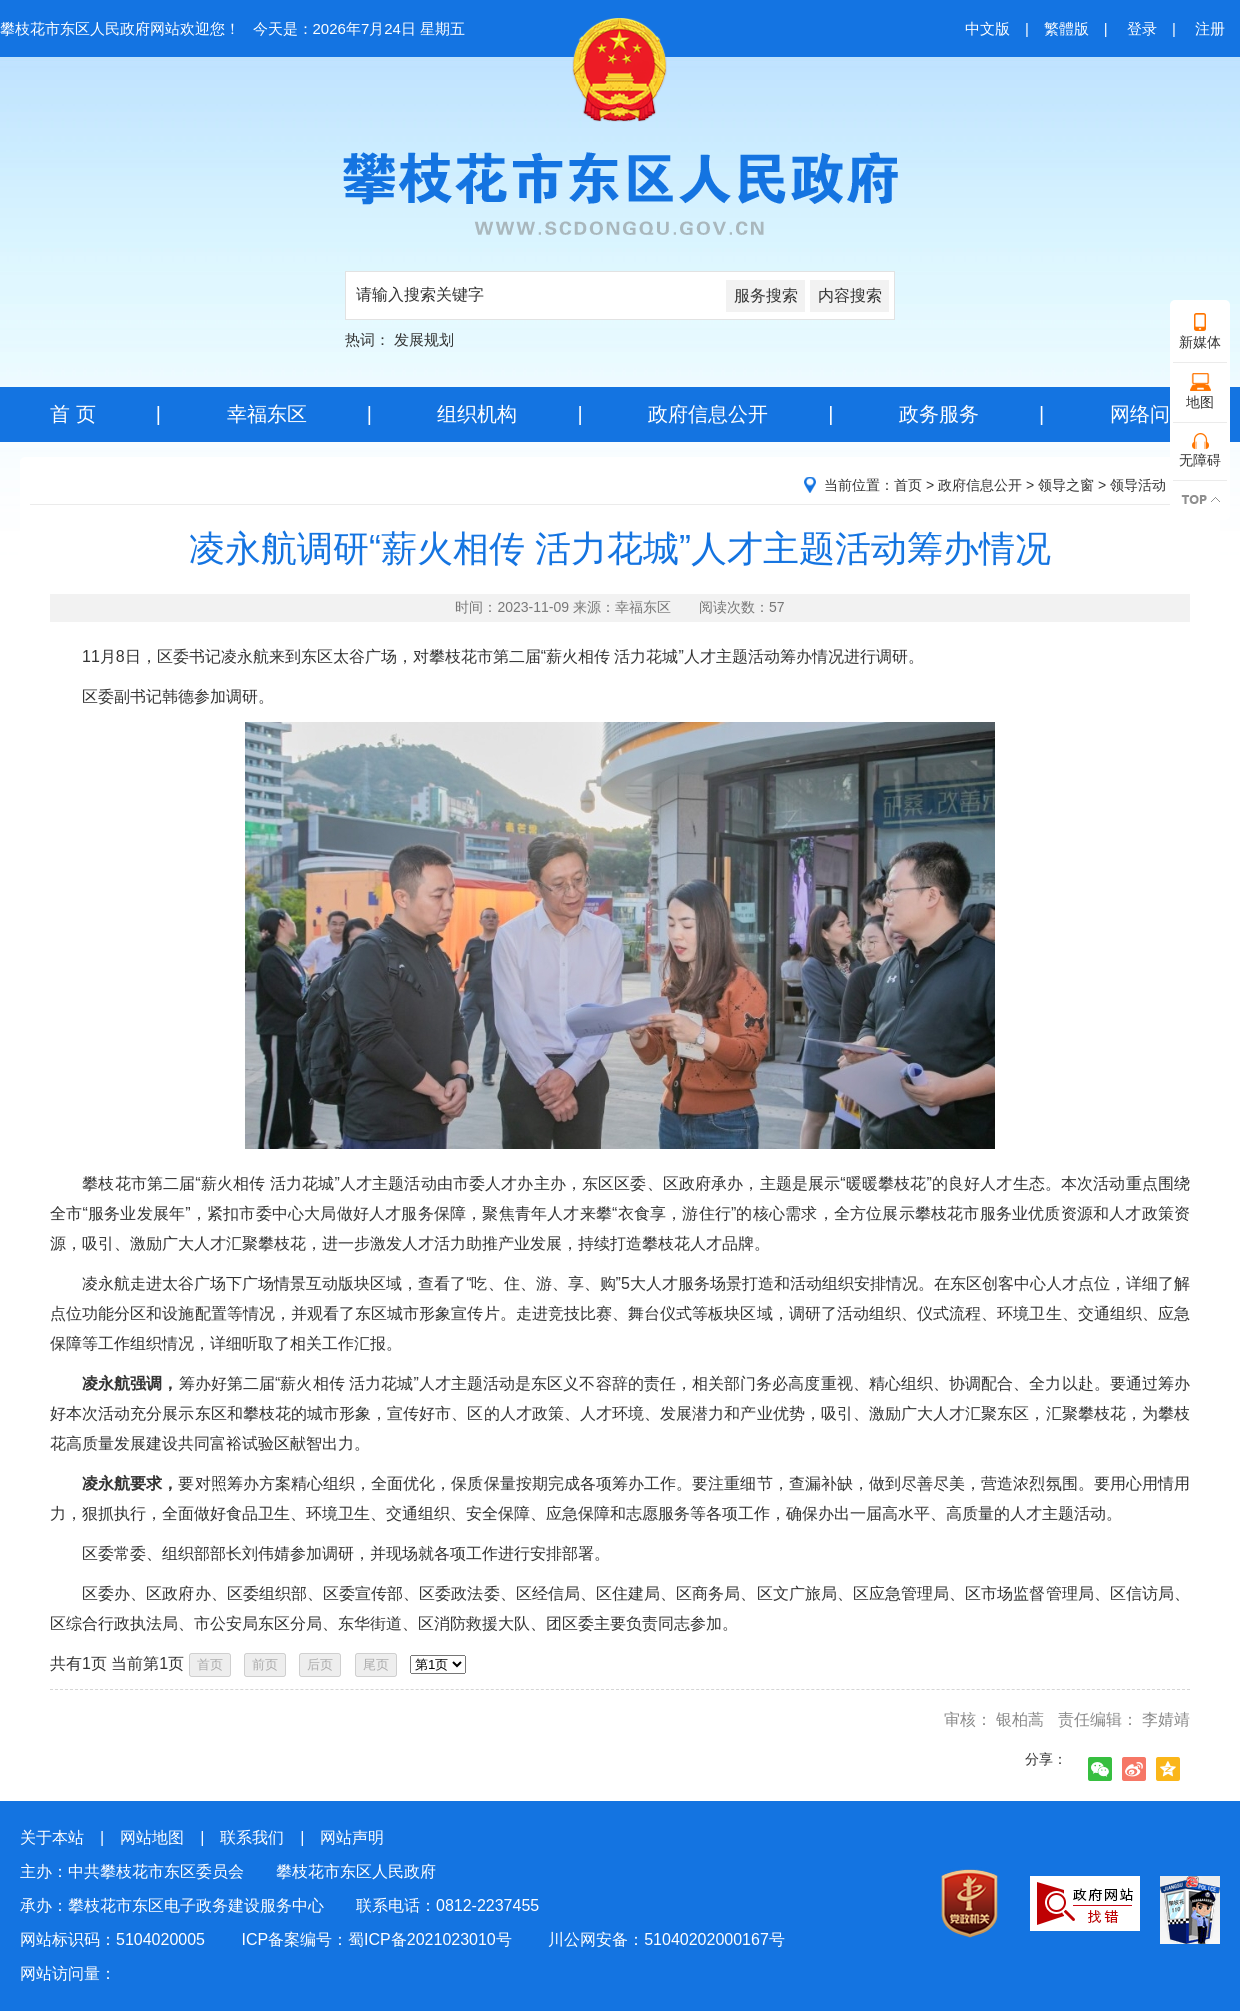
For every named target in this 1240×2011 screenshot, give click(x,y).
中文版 (987, 28)
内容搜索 (850, 295)
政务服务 (939, 414)
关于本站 (52, 1837)
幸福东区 (267, 414)
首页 (908, 485)
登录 (1142, 28)
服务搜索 (766, 295)
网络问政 (1150, 414)
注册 (1210, 28)
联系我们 (252, 1837)
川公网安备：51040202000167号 (666, 1939)
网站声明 (352, 1837)
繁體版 (1066, 28)
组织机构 (477, 414)
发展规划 (424, 339)
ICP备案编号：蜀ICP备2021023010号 (376, 1939)
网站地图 (152, 1837)
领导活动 (1138, 485)
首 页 (73, 414)
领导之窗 (1066, 485)
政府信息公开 (708, 414)
